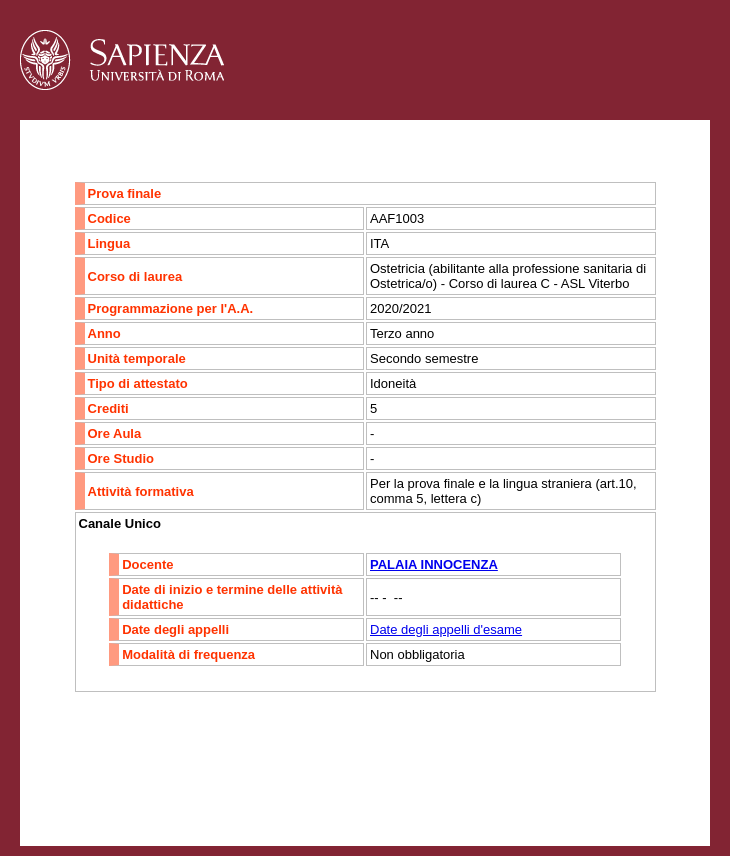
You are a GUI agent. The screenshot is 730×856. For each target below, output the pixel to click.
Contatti (72, 791)
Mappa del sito (238, 791)
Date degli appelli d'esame (446, 629)
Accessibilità (145, 791)
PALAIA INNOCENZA (434, 564)
